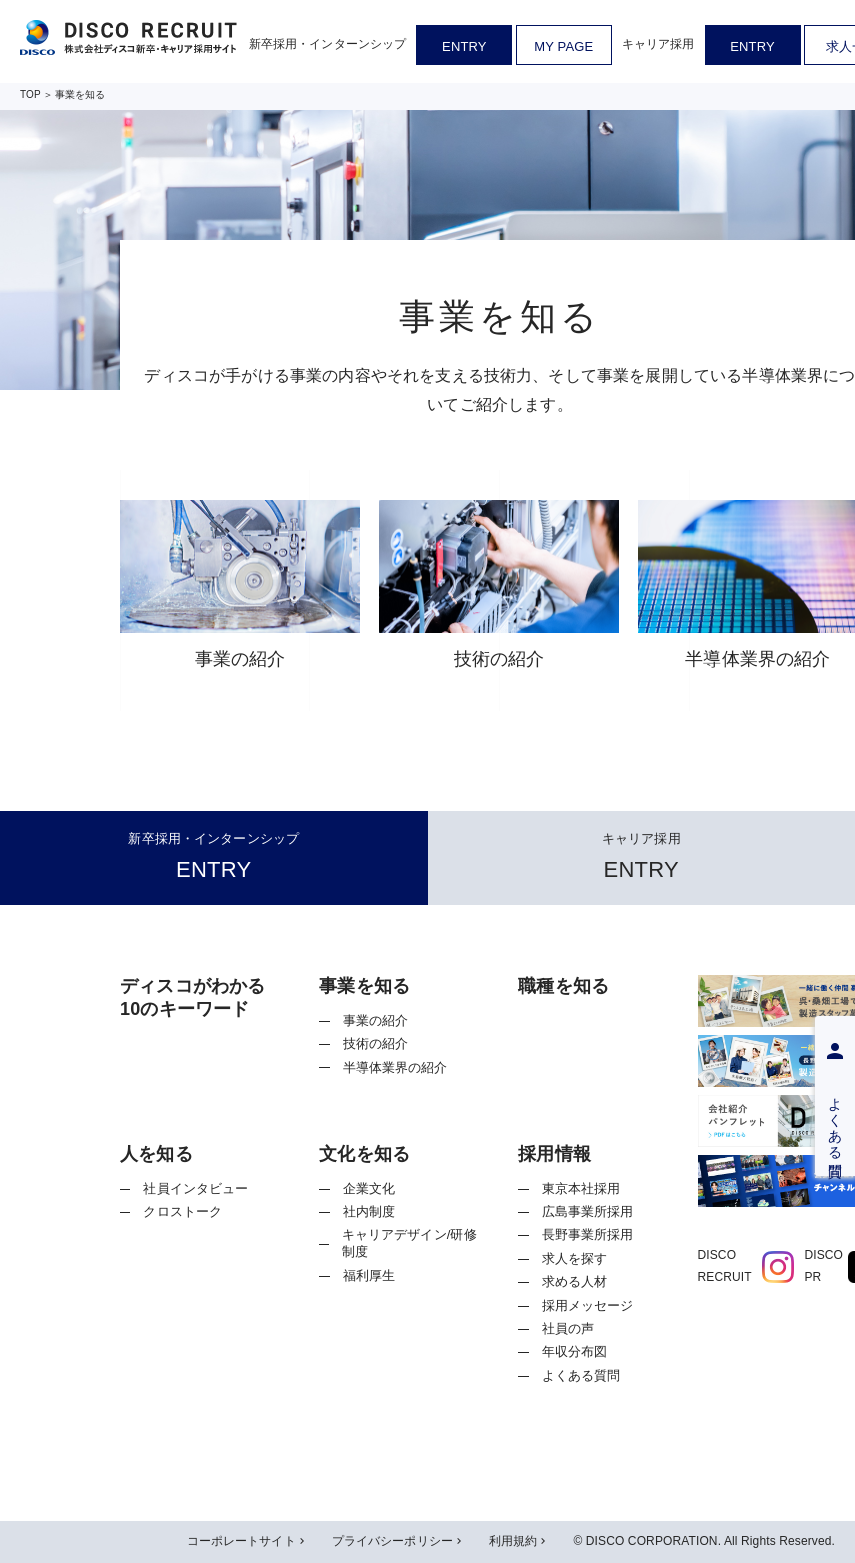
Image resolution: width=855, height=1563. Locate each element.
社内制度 (369, 1211)
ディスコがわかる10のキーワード (192, 997)
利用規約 (519, 1542)
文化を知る (364, 1154)
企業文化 (369, 1188)
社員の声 (568, 1328)
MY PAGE (563, 46)
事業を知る (80, 94)
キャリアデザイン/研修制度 (409, 1243)
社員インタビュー (195, 1188)
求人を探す (575, 1258)
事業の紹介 (376, 1020)
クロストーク (182, 1211)
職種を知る (563, 986)
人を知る (156, 1154)
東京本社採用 (581, 1188)
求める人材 (575, 1281)
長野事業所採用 (588, 1234)
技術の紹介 (376, 1043)
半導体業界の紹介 (395, 1067)
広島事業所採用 (588, 1211)
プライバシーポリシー (398, 1542)
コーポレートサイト (247, 1542)
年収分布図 (575, 1351)
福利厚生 (369, 1275)
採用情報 (554, 1154)
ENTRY (464, 46)
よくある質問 (581, 1375)
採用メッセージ (588, 1305)
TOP (30, 94)
